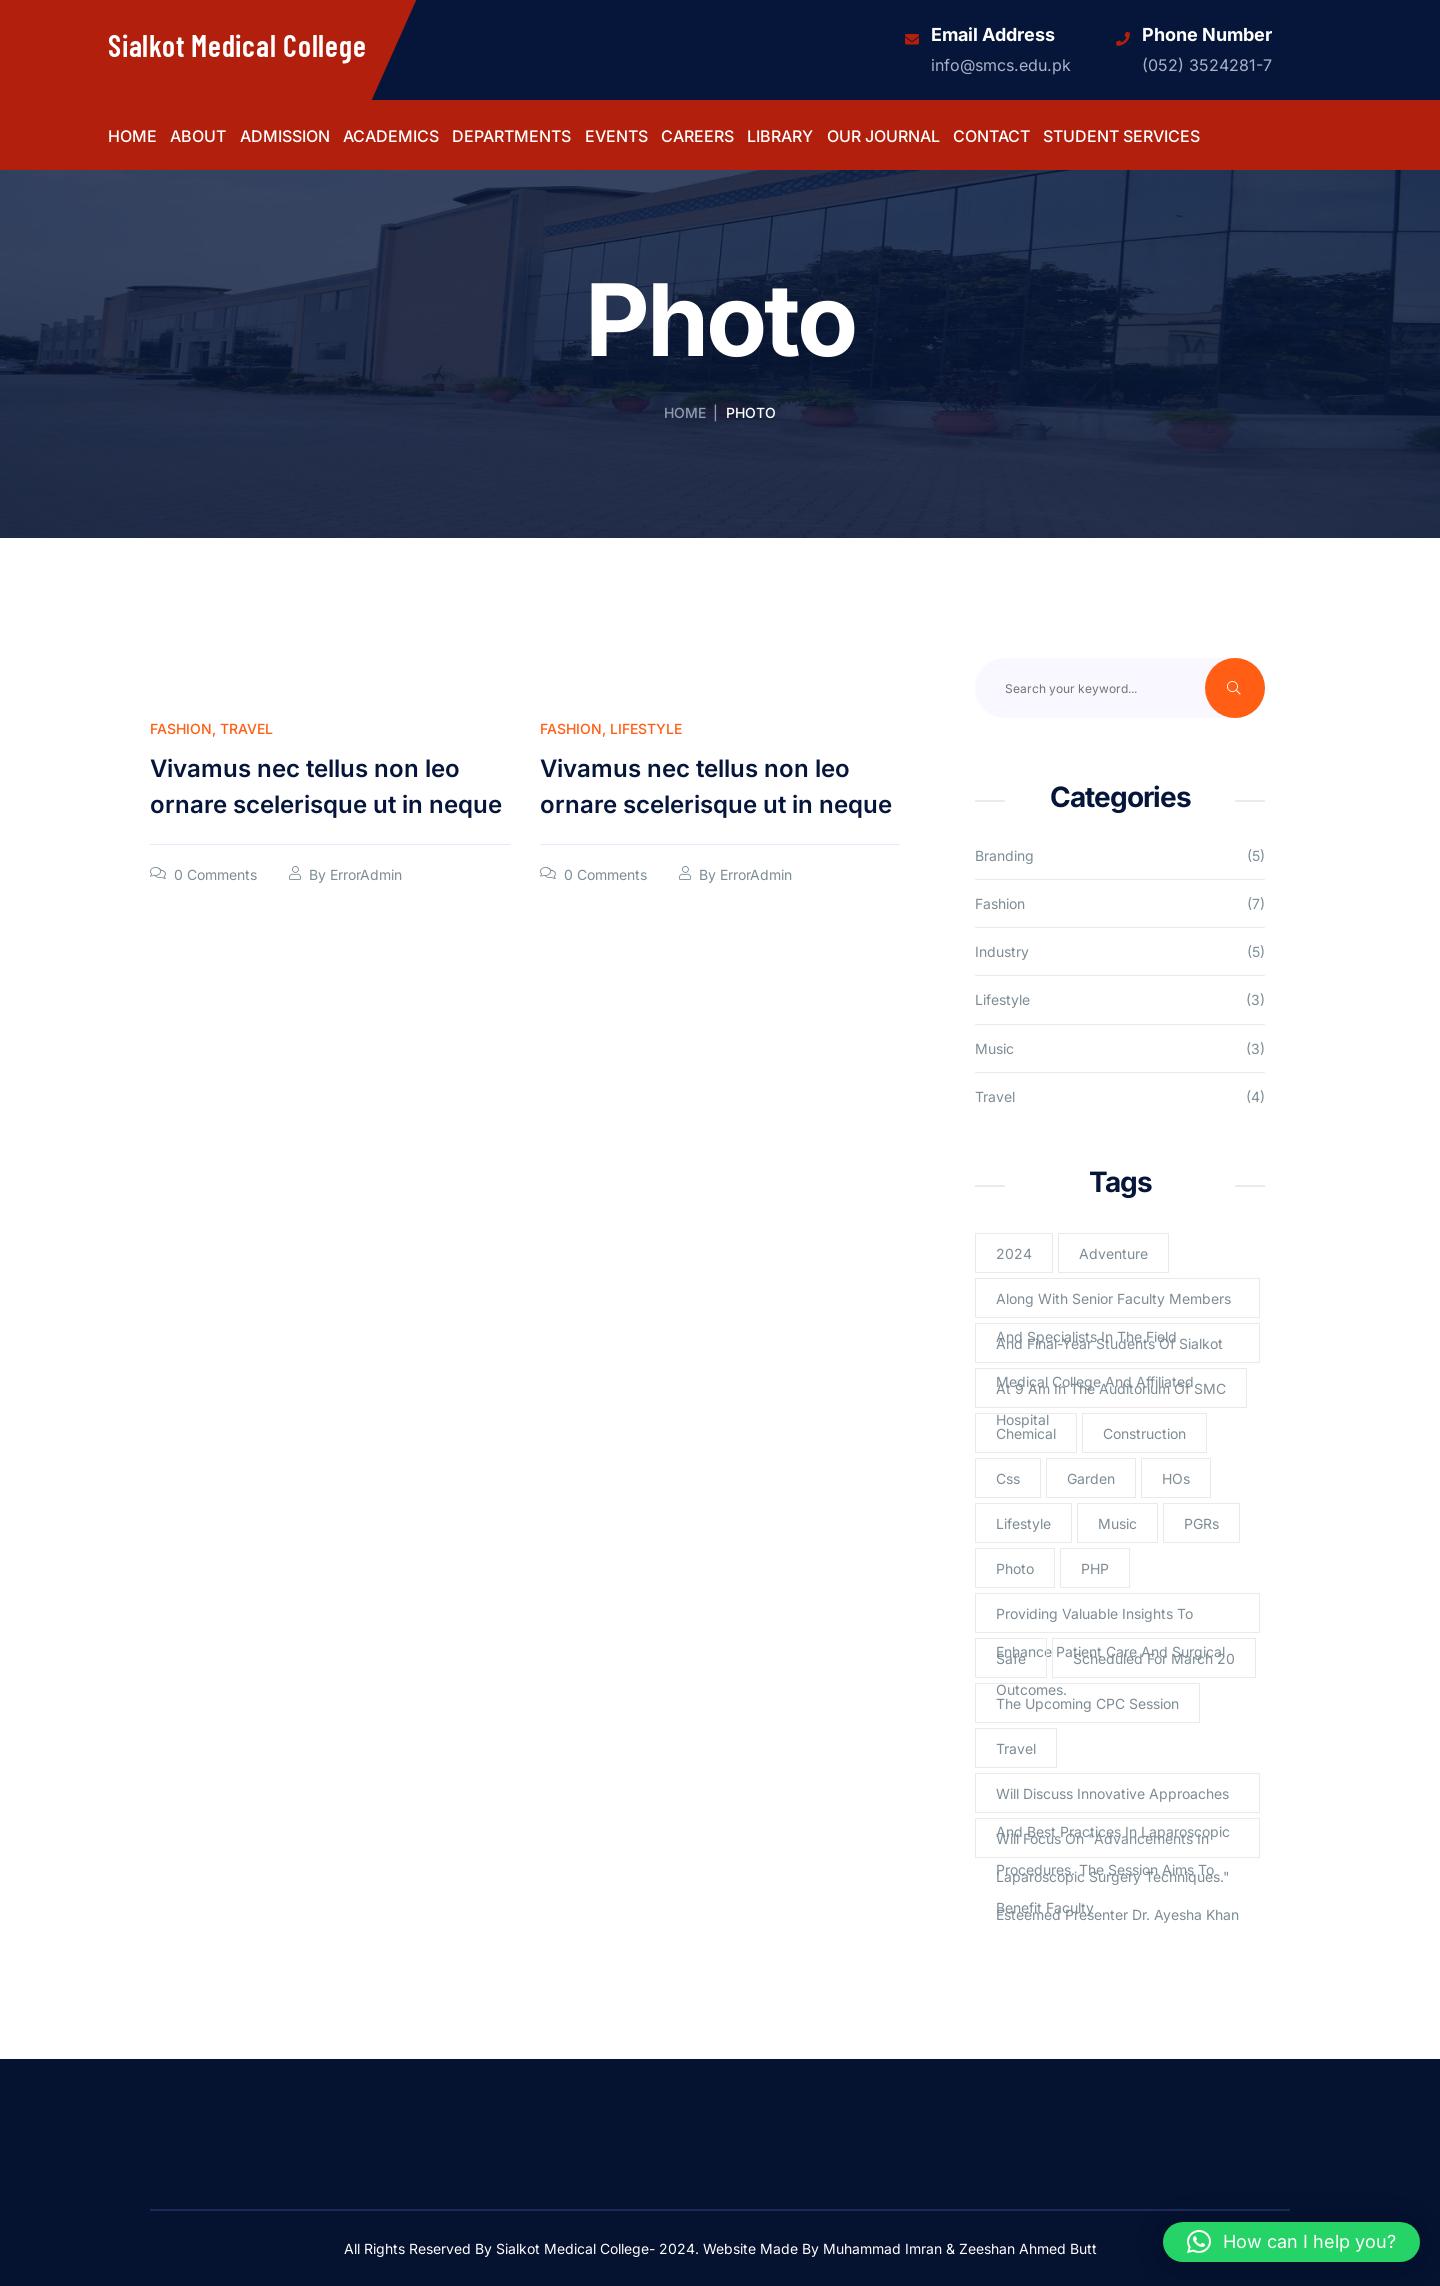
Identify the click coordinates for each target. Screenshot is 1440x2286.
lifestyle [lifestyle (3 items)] (1023, 1523)
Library (780, 137)
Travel (246, 728)
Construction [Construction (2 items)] (1144, 1433)
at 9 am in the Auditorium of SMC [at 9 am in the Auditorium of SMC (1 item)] (1111, 1388)
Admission (285, 137)
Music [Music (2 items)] (1117, 1523)
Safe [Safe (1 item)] (1011, 1658)
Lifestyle (646, 728)
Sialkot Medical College (237, 45)
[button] (1291, 2242)
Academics (391, 137)
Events (616, 137)
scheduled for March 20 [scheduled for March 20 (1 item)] (1154, 1658)
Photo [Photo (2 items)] (1015, 1568)
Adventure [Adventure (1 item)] (1113, 1253)
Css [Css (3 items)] (1008, 1478)
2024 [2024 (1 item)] (1014, 1253)
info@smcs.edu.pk (1001, 65)
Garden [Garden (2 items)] (1091, 1478)
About (198, 137)
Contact (991, 137)
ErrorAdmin (366, 874)
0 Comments (215, 874)
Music (994, 1048)
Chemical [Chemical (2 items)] (1026, 1433)
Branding (1004, 855)
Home (132, 137)
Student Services (1121, 137)
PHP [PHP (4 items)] (1095, 1568)
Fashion (181, 728)
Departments (511, 137)
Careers (697, 137)
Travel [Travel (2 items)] (1016, 1748)
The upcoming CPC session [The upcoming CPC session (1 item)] (1087, 1703)
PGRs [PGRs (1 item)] (1201, 1523)
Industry (1002, 951)
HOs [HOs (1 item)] (1176, 1478)
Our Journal (883, 137)
